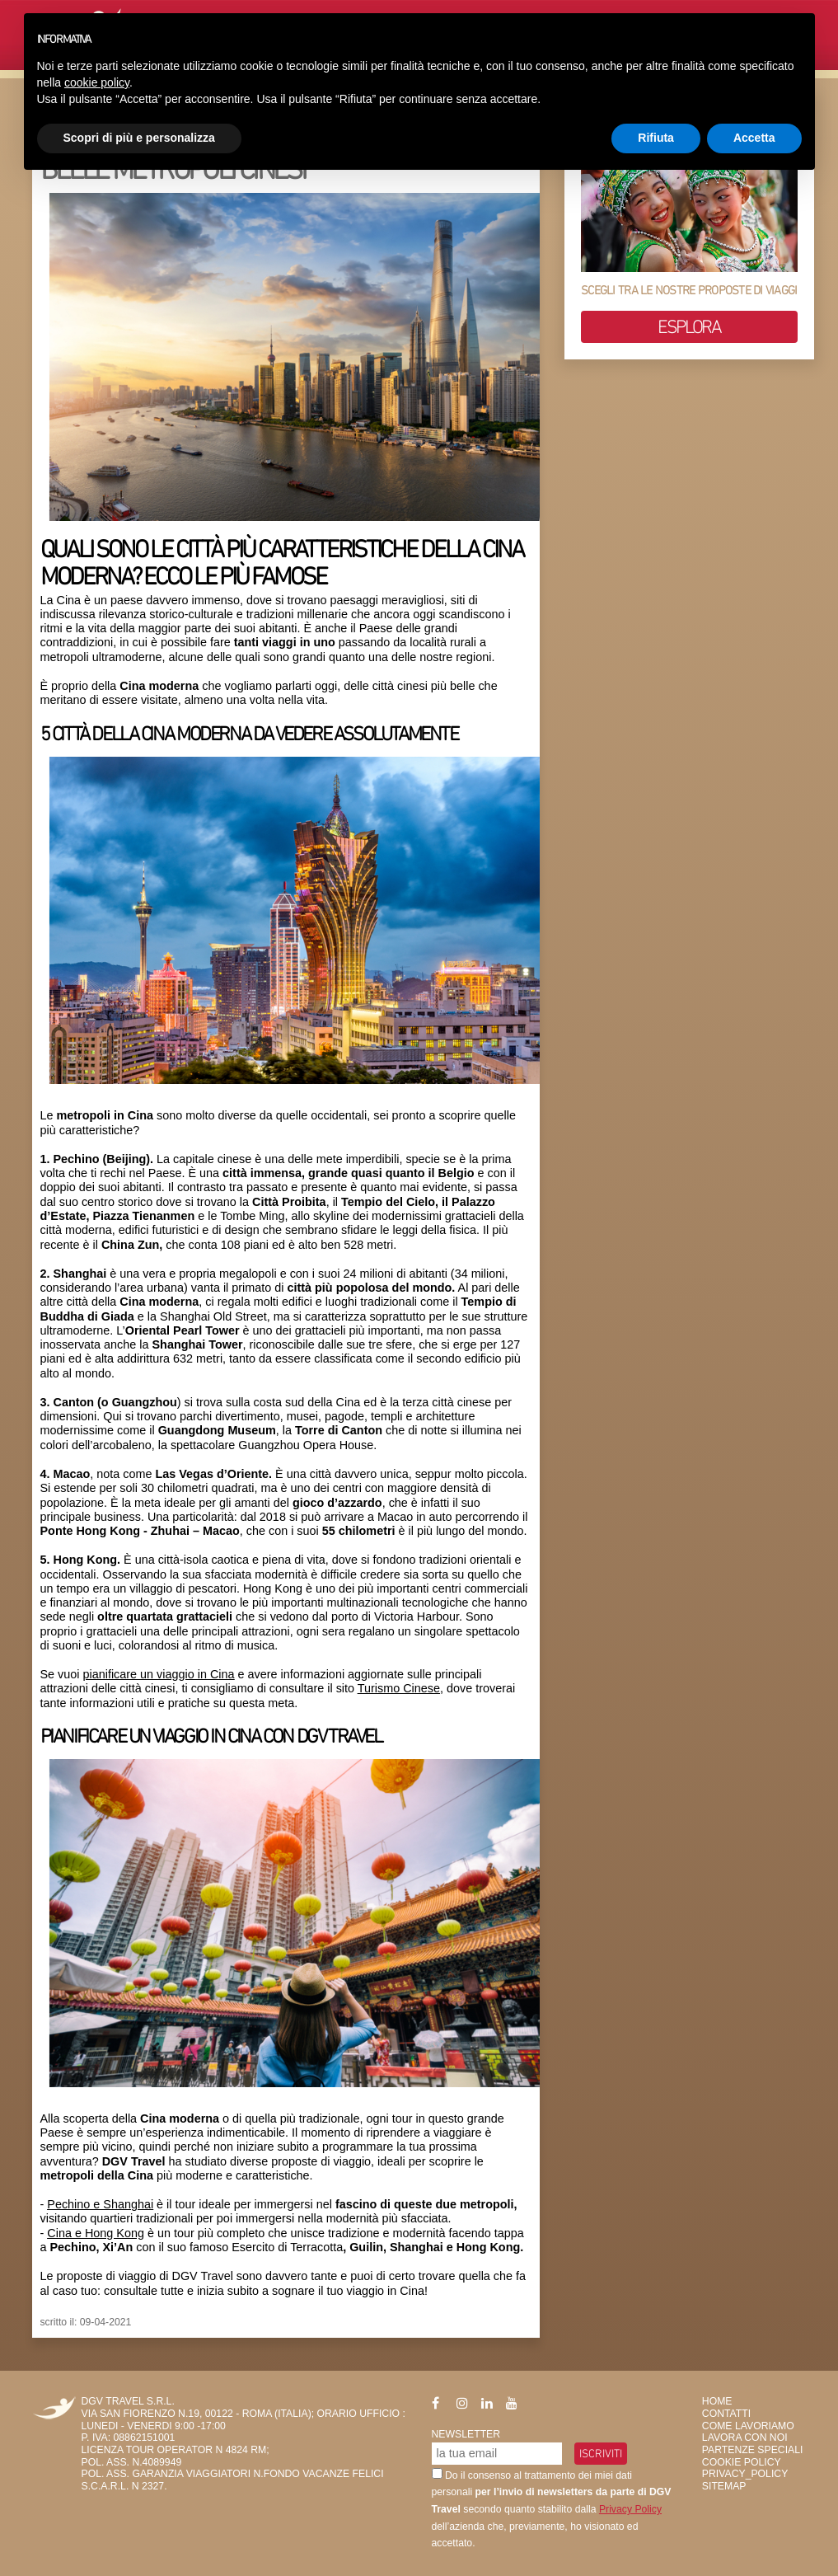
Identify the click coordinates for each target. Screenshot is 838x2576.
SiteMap (724, 2486)
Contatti (726, 2413)
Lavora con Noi (745, 2437)
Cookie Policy (741, 2462)
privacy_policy (745, 2474)
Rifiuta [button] (656, 137)
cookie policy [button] (96, 82)
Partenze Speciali (752, 2450)
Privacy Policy (630, 2509)
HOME (717, 2401)
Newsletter (466, 2434)
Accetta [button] (754, 137)
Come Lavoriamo (748, 2426)
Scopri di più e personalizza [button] (139, 137)
